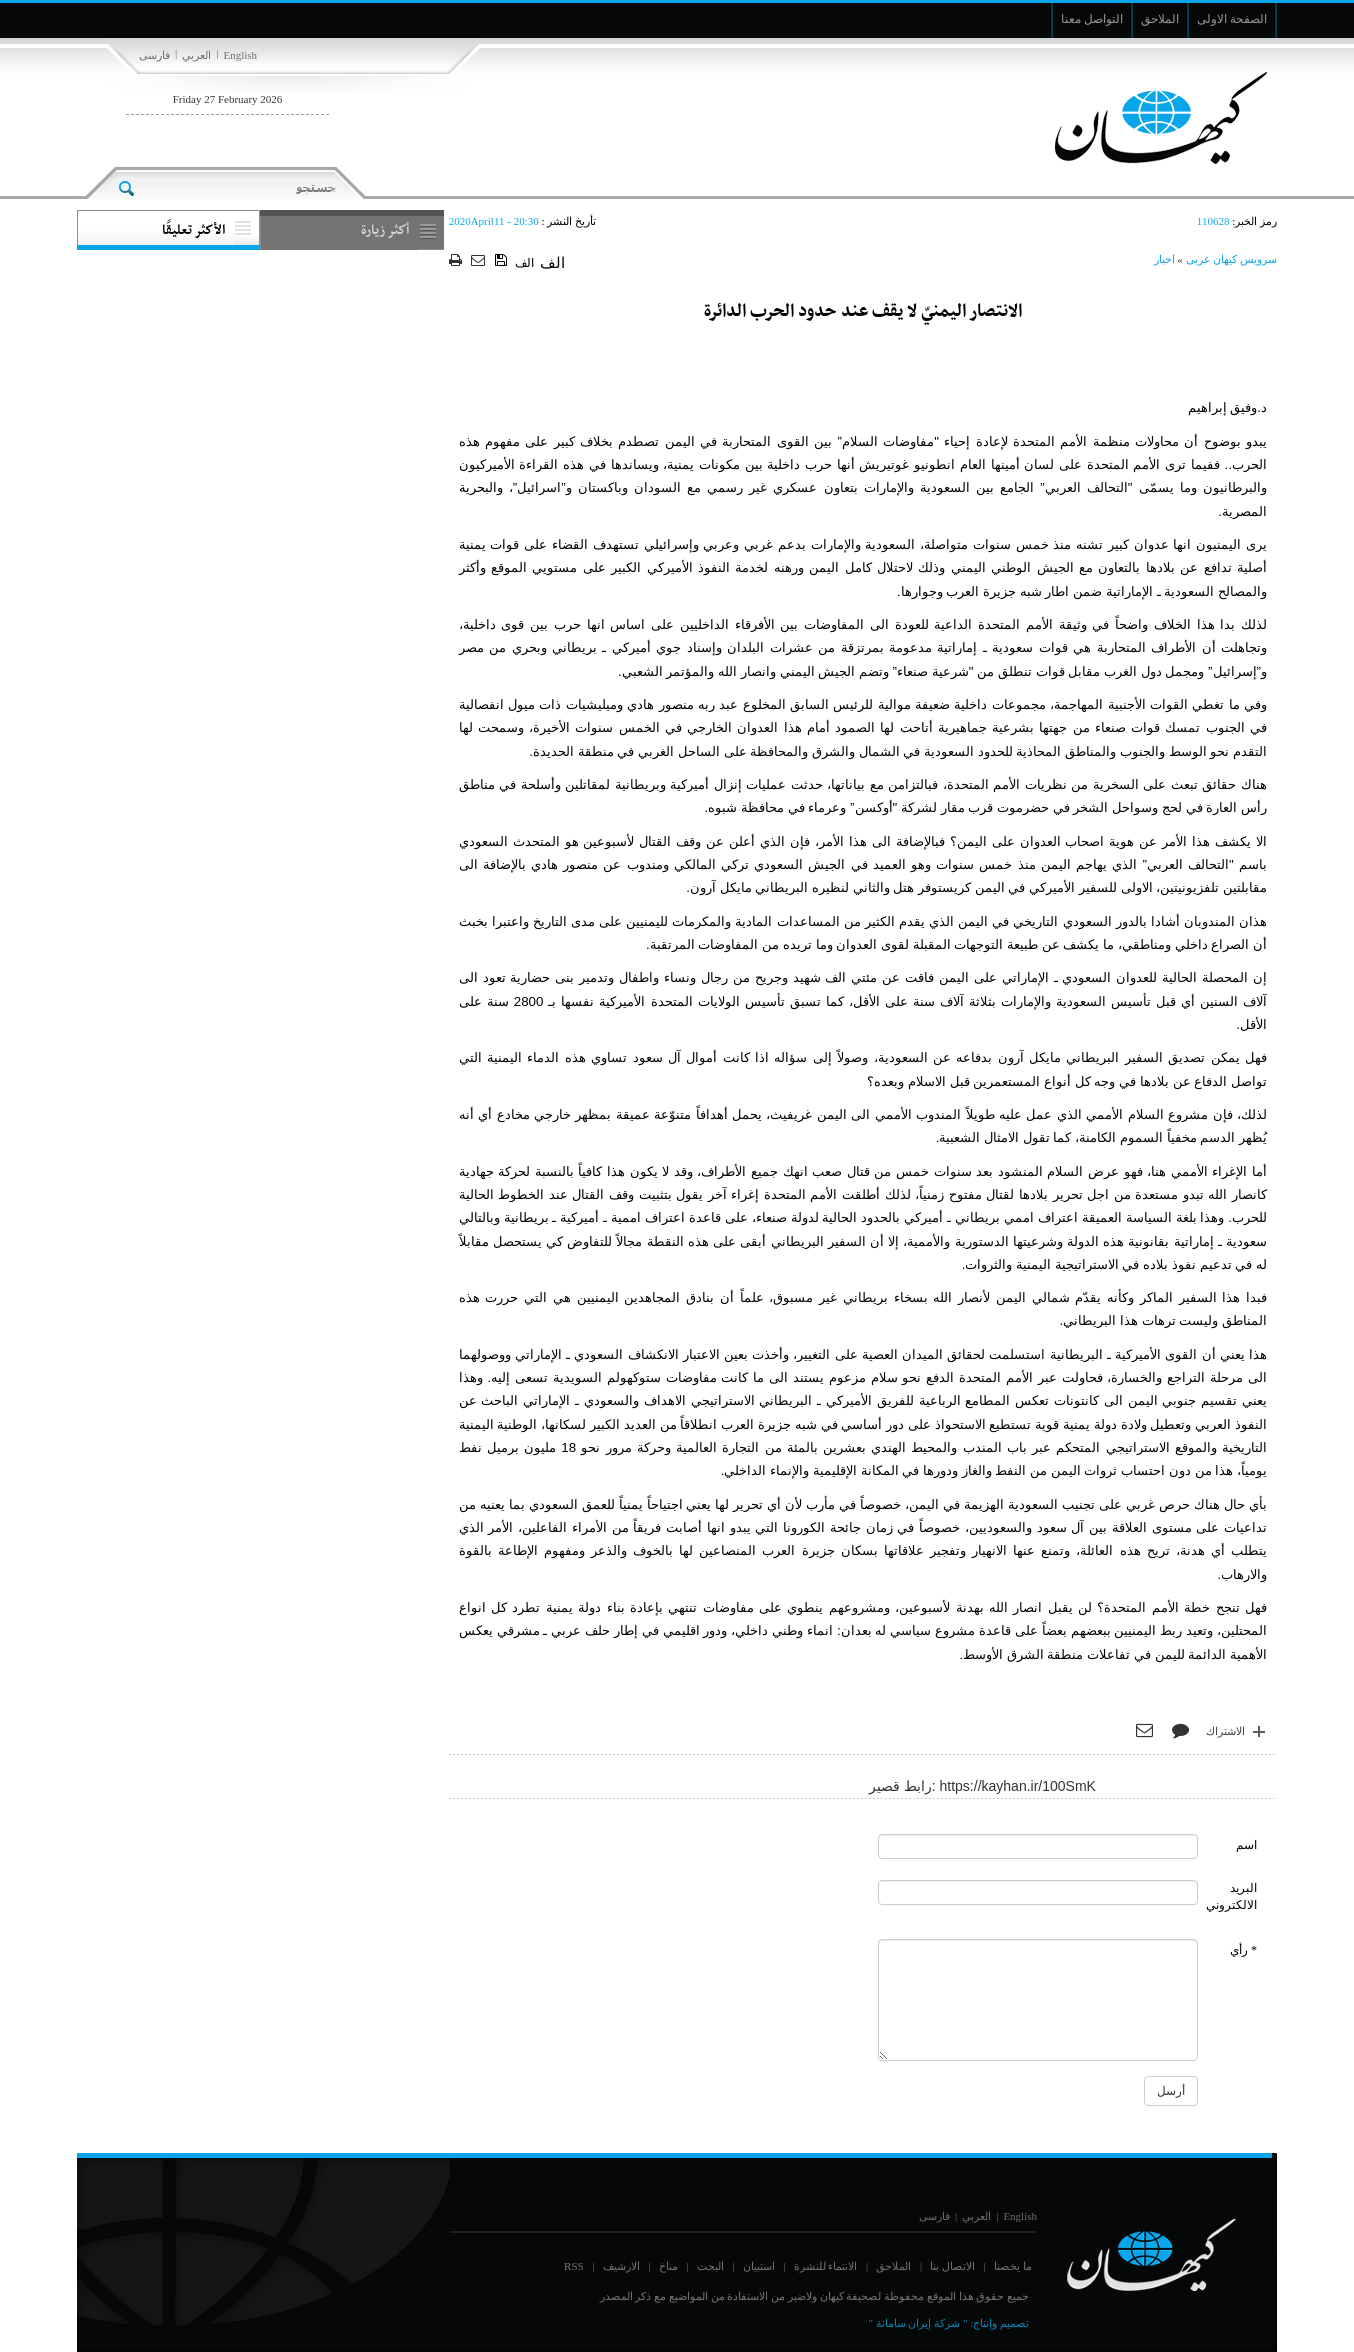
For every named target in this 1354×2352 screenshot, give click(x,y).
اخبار (1164, 259)
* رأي (1243, 1950)
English (240, 55)
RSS (574, 2266)
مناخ (668, 2266)
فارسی (154, 55)
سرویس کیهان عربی (1232, 259)
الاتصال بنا (952, 2266)
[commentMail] (1038, 1892)
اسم (1246, 1845)
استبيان (759, 2266)
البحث (710, 2266)
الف (524, 263)
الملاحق (893, 2266)
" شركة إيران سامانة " (917, 2323)
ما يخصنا (1013, 2266)
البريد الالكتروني (1231, 1896)
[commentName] (1038, 1846)
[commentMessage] (1038, 2000)
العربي (196, 55)
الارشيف (621, 2266)
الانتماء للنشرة (826, 2266)
